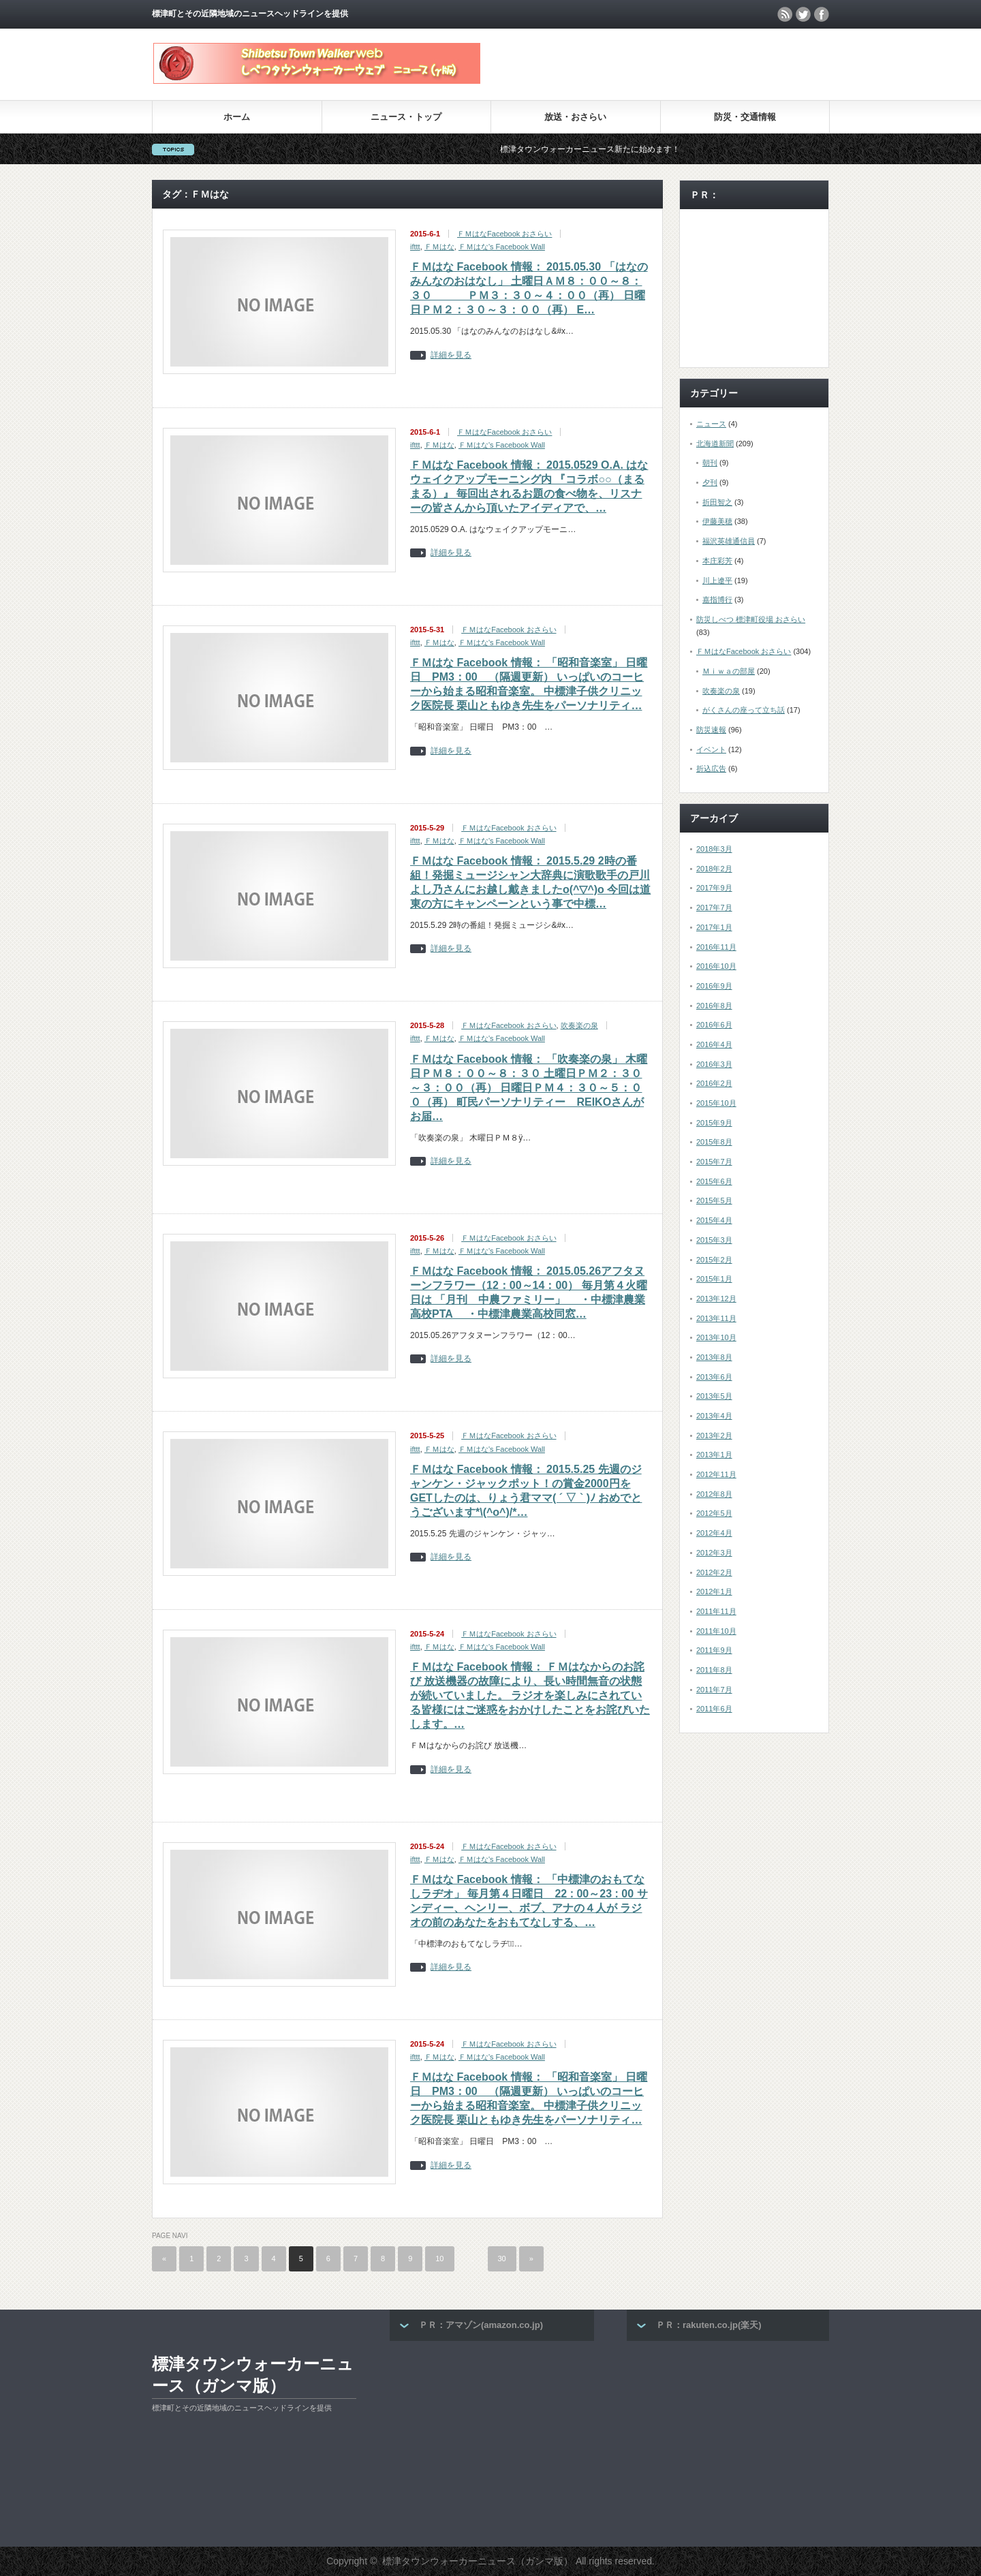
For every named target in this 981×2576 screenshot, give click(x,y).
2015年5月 (714, 1200)
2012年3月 (714, 1553)
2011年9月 (714, 1650)
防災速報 (711, 730)
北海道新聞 (715, 443)
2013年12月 (716, 1298)
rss (784, 14)
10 (439, 2258)
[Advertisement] (669, 64)
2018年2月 (714, 869)
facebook (821, 14)
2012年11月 (716, 1474)
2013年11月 (716, 1318)
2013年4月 (714, 1416)
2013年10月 (716, 1337)
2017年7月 (714, 907)
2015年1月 (714, 1279)
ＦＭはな (439, 247)
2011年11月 (716, 1611)
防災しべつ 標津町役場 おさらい (750, 619)
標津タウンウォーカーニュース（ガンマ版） (253, 2375)
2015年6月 (714, 1181)
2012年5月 (714, 1513)
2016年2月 (714, 1083)
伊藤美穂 (717, 521)
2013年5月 (714, 1396)
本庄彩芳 (717, 561)
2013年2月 (714, 1435)
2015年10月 (716, 1103)
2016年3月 (714, 1064)
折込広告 (711, 768)
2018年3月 (714, 849)
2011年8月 (714, 1670)
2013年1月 (714, 1454)
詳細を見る (451, 355)
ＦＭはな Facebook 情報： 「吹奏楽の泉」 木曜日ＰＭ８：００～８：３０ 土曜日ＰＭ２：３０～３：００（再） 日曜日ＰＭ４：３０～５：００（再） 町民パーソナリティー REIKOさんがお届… (528, 1087)
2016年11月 (716, 947)
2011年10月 (716, 1631)
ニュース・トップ (406, 117)
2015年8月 (714, 1142)
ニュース (711, 424)
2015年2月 (714, 1260)
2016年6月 (714, 1025)
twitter (803, 14)
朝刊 (709, 463)
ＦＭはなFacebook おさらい (504, 234)
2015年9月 (714, 1123)
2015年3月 (714, 1240)
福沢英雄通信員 (728, 541)
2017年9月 (714, 888)
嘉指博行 (717, 599)
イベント (711, 749)
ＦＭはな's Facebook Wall (501, 247)
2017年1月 (714, 927)
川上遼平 (717, 580)
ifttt (415, 247)
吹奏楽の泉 (579, 1025)
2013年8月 (714, 1357)
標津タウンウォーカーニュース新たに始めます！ (626, 149)
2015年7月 (714, 1162)
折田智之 (717, 502)
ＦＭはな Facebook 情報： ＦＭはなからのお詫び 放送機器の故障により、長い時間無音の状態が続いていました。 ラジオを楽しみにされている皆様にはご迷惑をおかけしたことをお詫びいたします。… (530, 1695)
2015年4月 (714, 1220)
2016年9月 (714, 986)
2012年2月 (714, 1572)
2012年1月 (714, 1591)
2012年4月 (714, 1533)
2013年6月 (714, 1377)
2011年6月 (714, 1709)
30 (502, 2258)
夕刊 (709, 482)
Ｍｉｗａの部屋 (728, 671)
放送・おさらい (575, 117)
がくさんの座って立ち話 (743, 710)
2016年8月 (714, 1006)
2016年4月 (714, 1044)
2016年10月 (716, 966)
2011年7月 (714, 1690)
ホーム (236, 117)
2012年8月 (714, 1494)
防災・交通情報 (745, 117)
